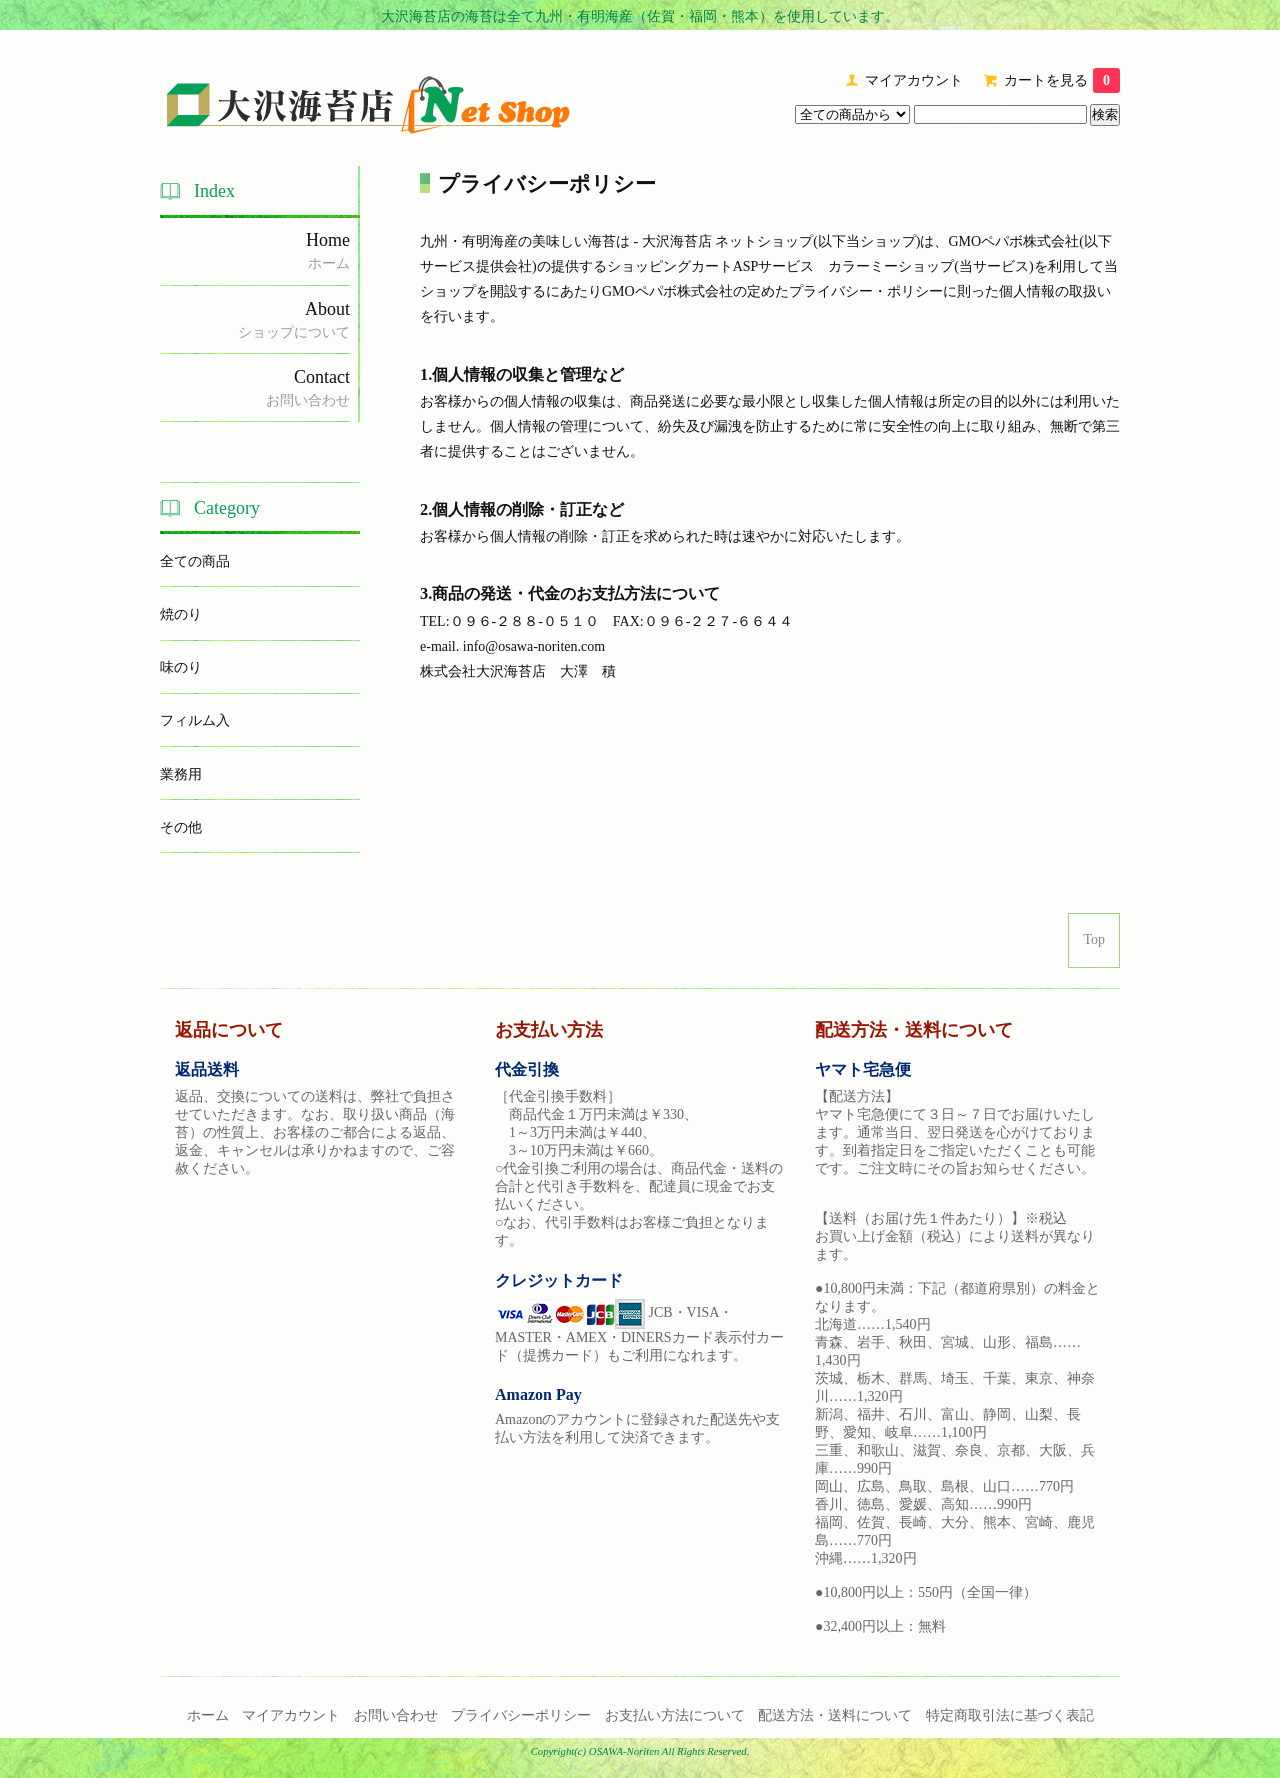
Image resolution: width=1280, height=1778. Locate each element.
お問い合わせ (396, 1715)
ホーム (208, 1715)
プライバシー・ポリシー (866, 291)
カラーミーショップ (891, 266)
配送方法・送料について (835, 1715)
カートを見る (1062, 80)
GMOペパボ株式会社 (1014, 241)
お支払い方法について (675, 1715)
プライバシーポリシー (521, 1715)
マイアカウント (914, 80)
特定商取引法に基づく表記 (1010, 1715)
